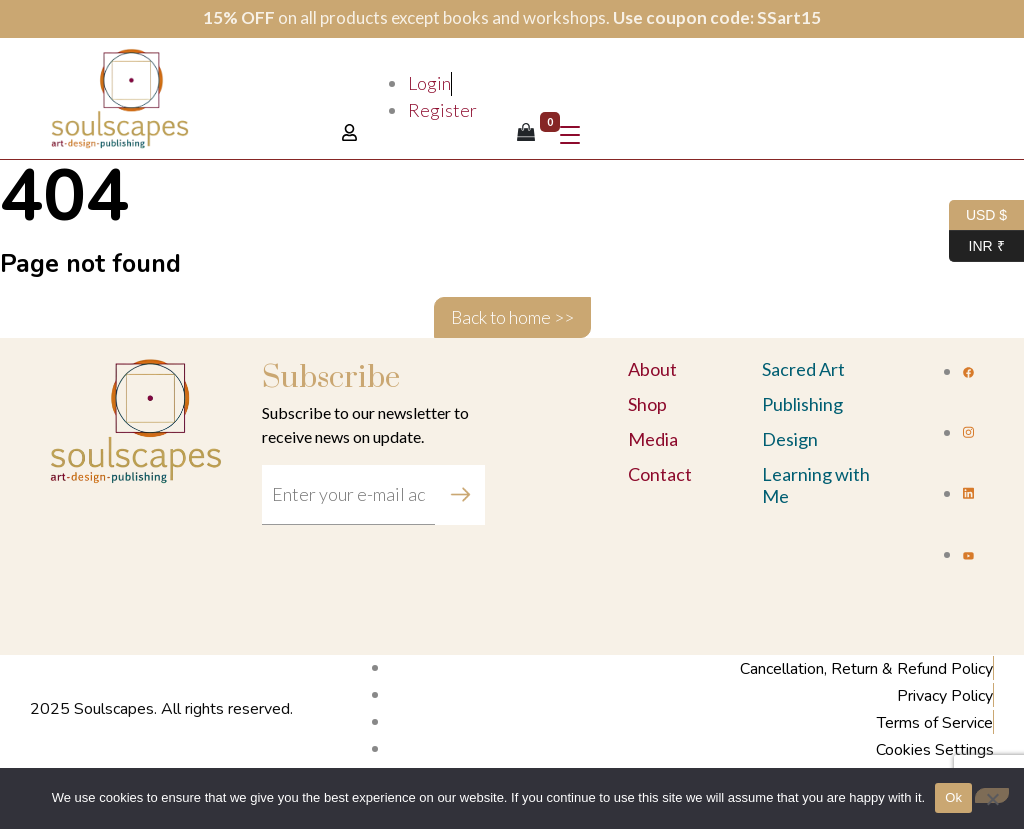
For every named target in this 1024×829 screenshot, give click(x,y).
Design (790, 439)
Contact (660, 474)
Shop (647, 404)
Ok (953, 797)
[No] (992, 795)
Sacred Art (803, 369)
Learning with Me (816, 485)
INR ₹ (977, 246)
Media (653, 439)
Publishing (802, 404)
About (652, 369)
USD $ (978, 215)
